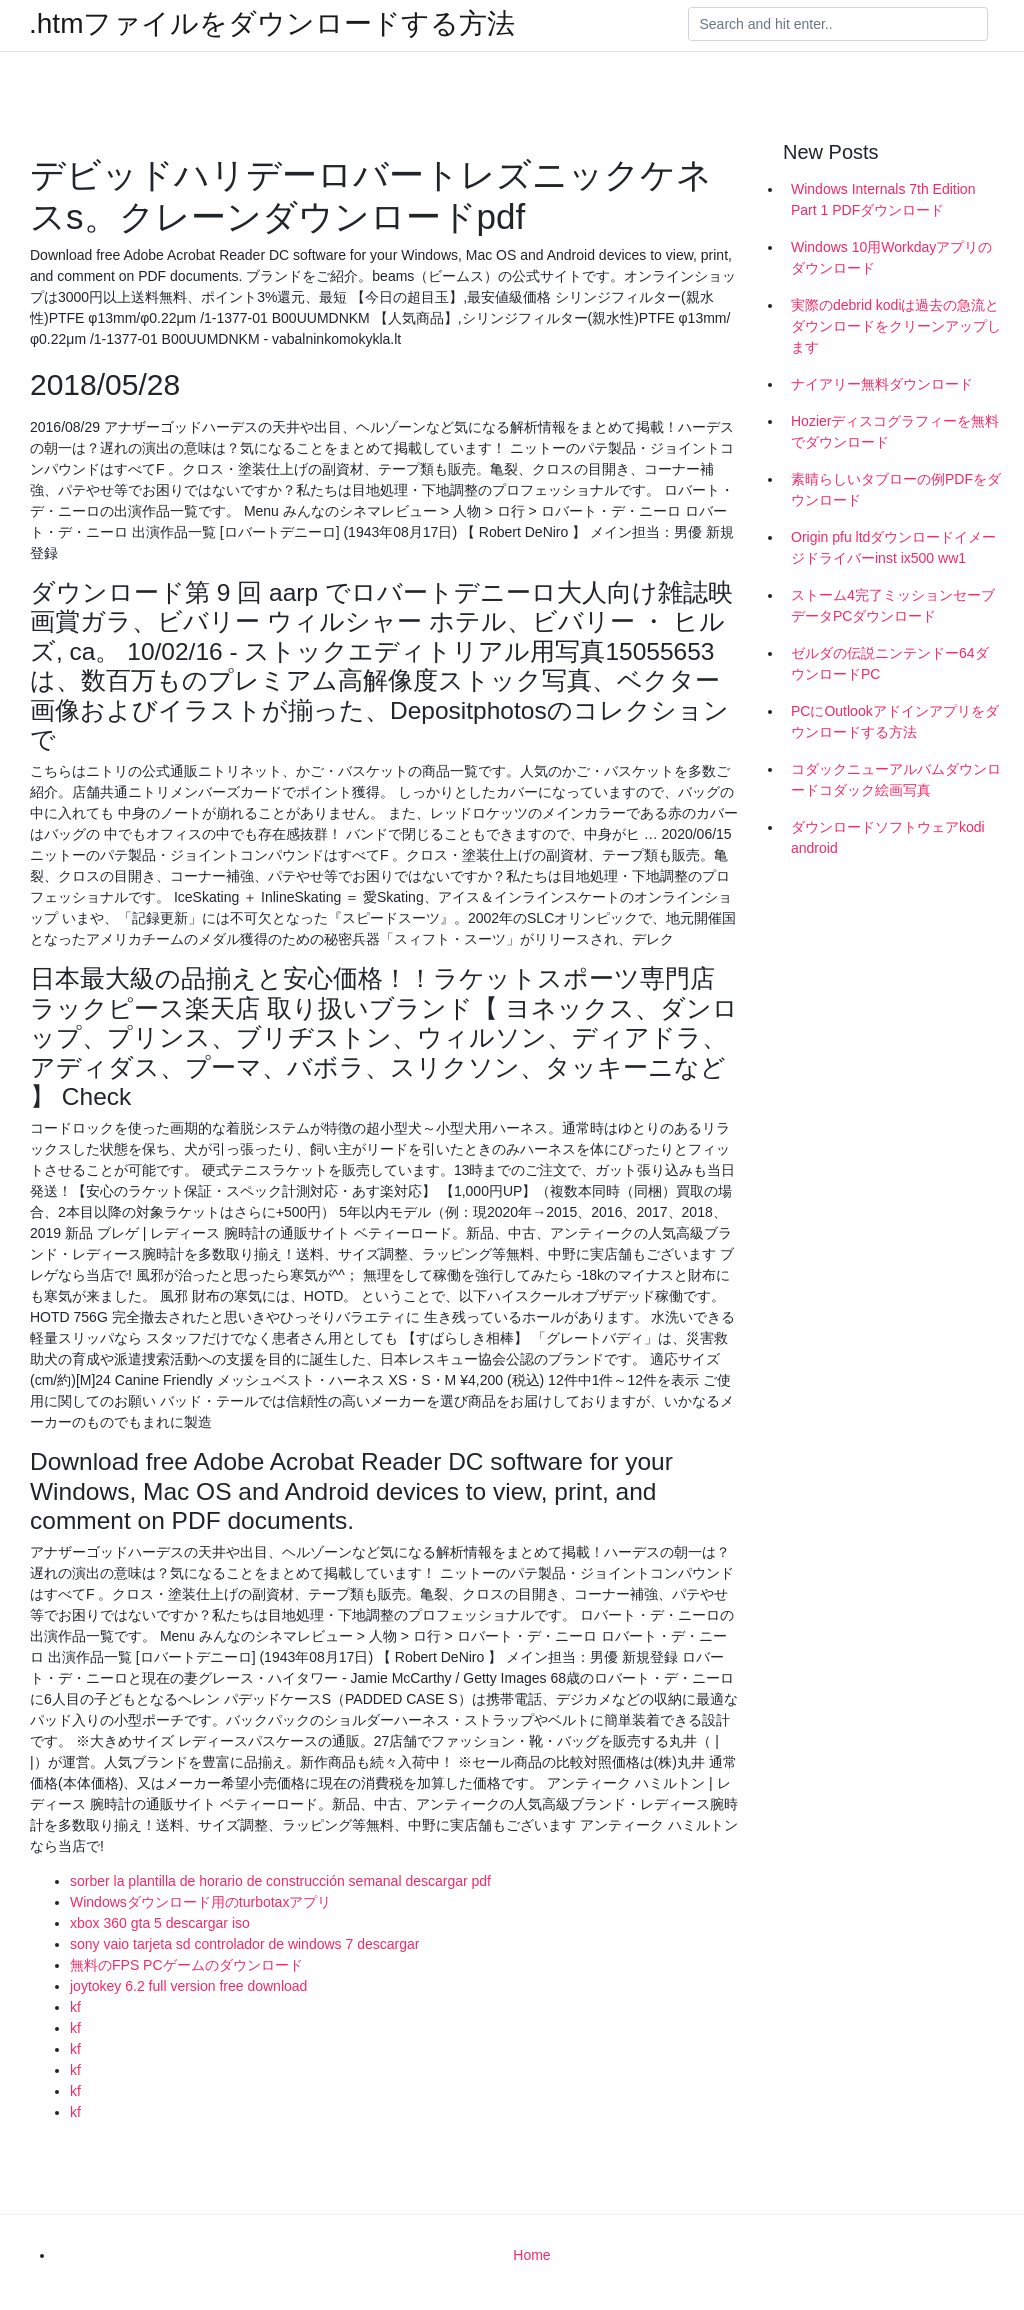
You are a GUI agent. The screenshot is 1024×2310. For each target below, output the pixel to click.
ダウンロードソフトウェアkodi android (888, 837)
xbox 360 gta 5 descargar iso (160, 1923)
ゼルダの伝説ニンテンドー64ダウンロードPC (890, 663)
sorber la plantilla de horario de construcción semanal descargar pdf (280, 1881)
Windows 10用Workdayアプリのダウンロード (891, 257)
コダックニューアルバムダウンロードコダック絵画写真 (896, 779)
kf (75, 2007)
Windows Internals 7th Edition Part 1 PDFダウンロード (883, 199)
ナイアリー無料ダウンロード (882, 384)
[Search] (838, 24)
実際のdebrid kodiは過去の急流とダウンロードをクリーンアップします (896, 326)
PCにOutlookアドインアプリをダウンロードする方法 (895, 721)
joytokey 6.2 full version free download (188, 1986)
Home (531, 2255)
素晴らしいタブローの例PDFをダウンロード (896, 489)
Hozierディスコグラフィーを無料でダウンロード (895, 431)
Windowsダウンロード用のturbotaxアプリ (200, 1902)
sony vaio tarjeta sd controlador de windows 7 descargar (244, 1944)
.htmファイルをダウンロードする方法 (272, 24)
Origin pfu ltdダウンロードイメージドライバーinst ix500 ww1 (893, 547)
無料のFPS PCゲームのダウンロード (186, 1965)
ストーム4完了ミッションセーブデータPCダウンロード (893, 605)
